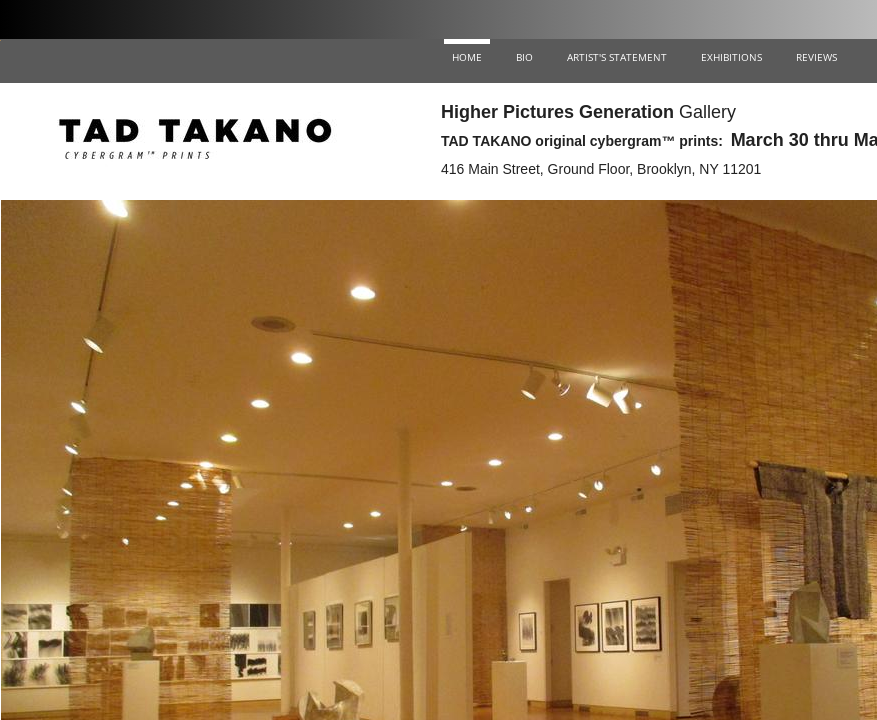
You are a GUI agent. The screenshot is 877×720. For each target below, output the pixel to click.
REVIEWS (816, 57)
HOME (467, 57)
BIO (524, 57)
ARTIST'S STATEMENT (617, 57)
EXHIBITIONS (731, 57)
